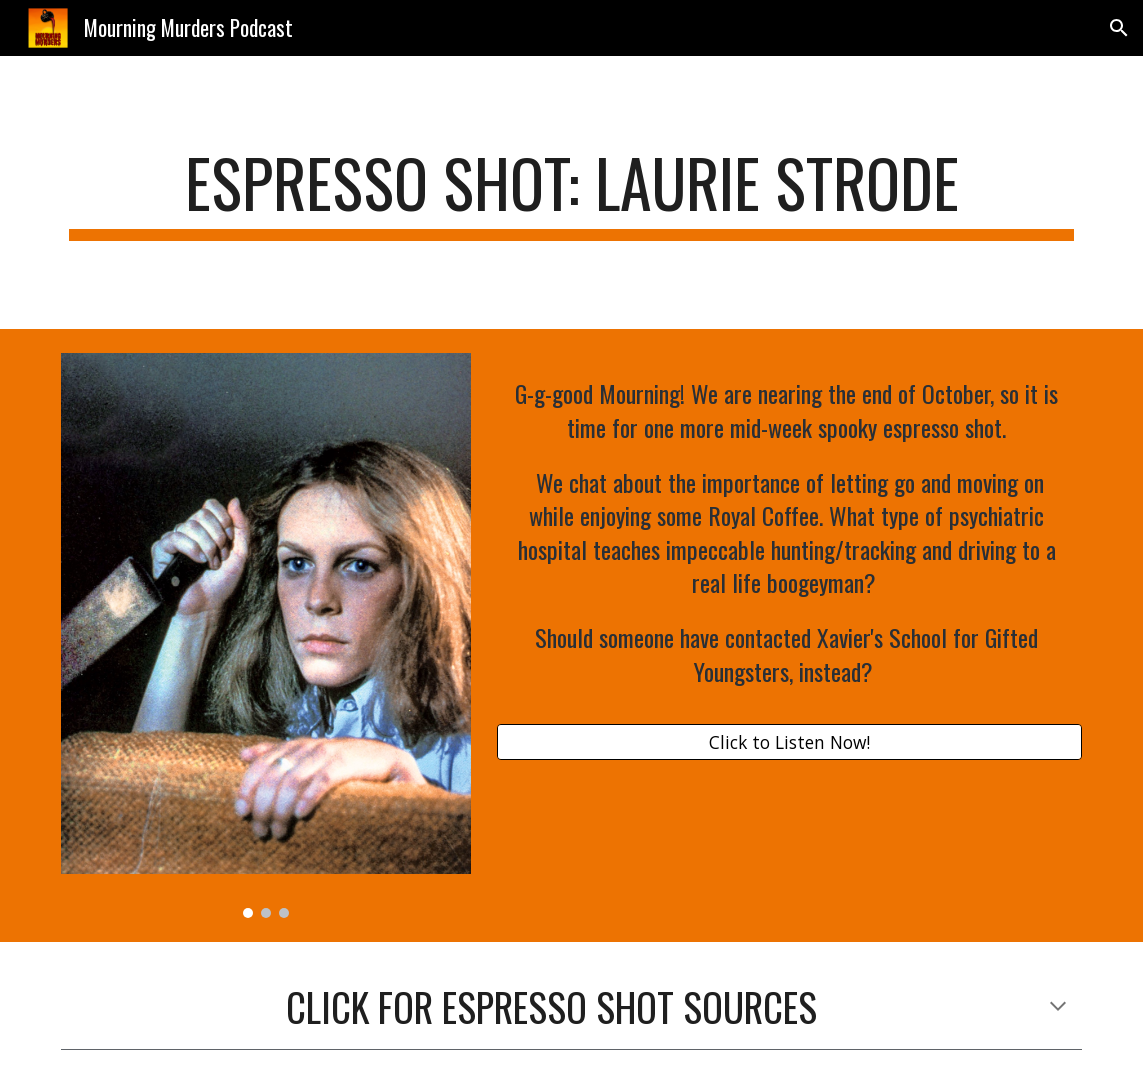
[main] (571, 192)
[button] (1119, 28)
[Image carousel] (266, 636)
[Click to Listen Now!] (789, 742)
